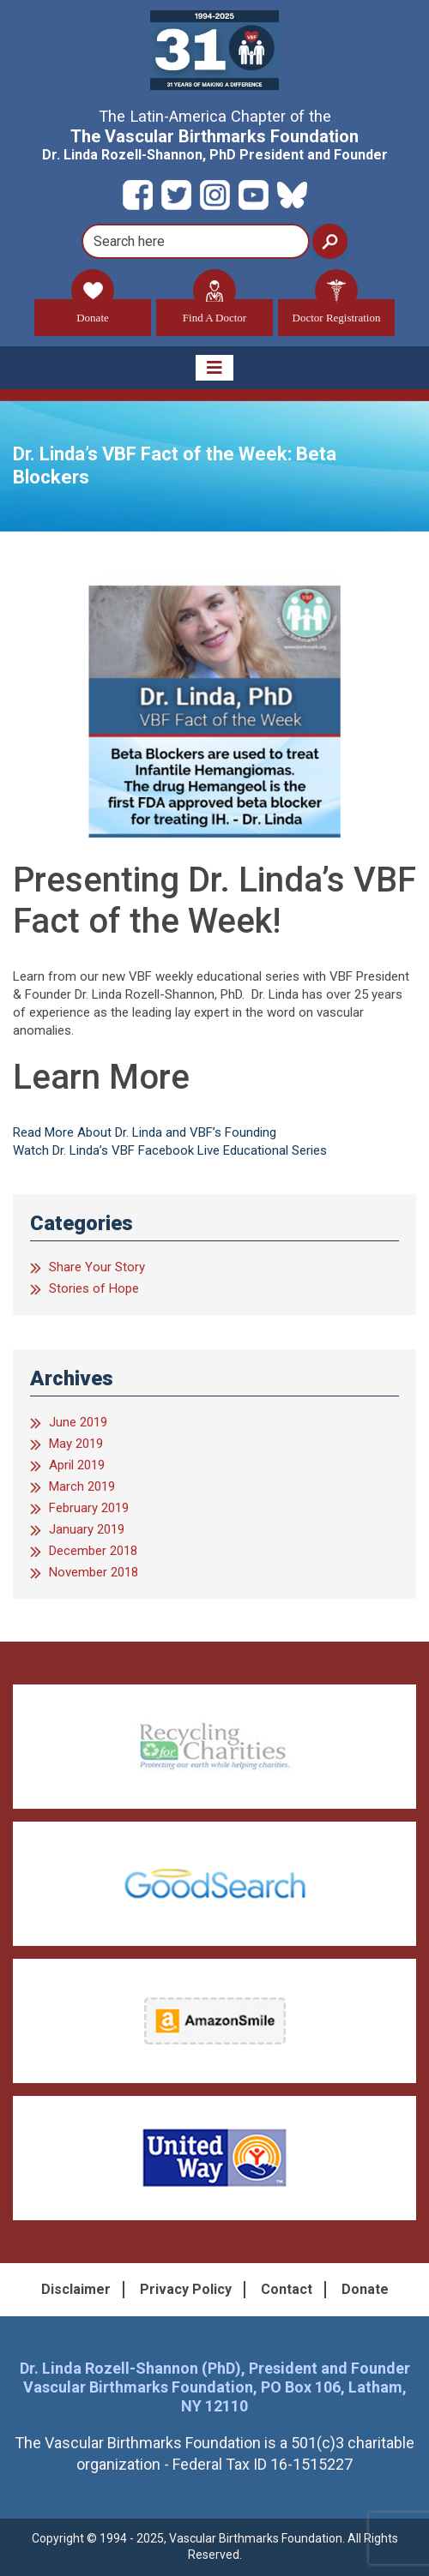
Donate (92, 311)
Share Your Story (97, 1267)
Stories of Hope (94, 1288)
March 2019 (82, 1486)
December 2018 (93, 1550)
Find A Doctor (214, 311)
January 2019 (86, 1529)
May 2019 (76, 1443)
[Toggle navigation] (214, 368)
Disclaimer (76, 2289)
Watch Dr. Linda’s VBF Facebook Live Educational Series (170, 1150)
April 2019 (77, 1465)
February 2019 (89, 1508)
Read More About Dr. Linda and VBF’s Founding (144, 1132)
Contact (286, 2289)
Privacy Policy (186, 2289)
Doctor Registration (337, 311)
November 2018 (93, 1572)
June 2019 (78, 1422)
